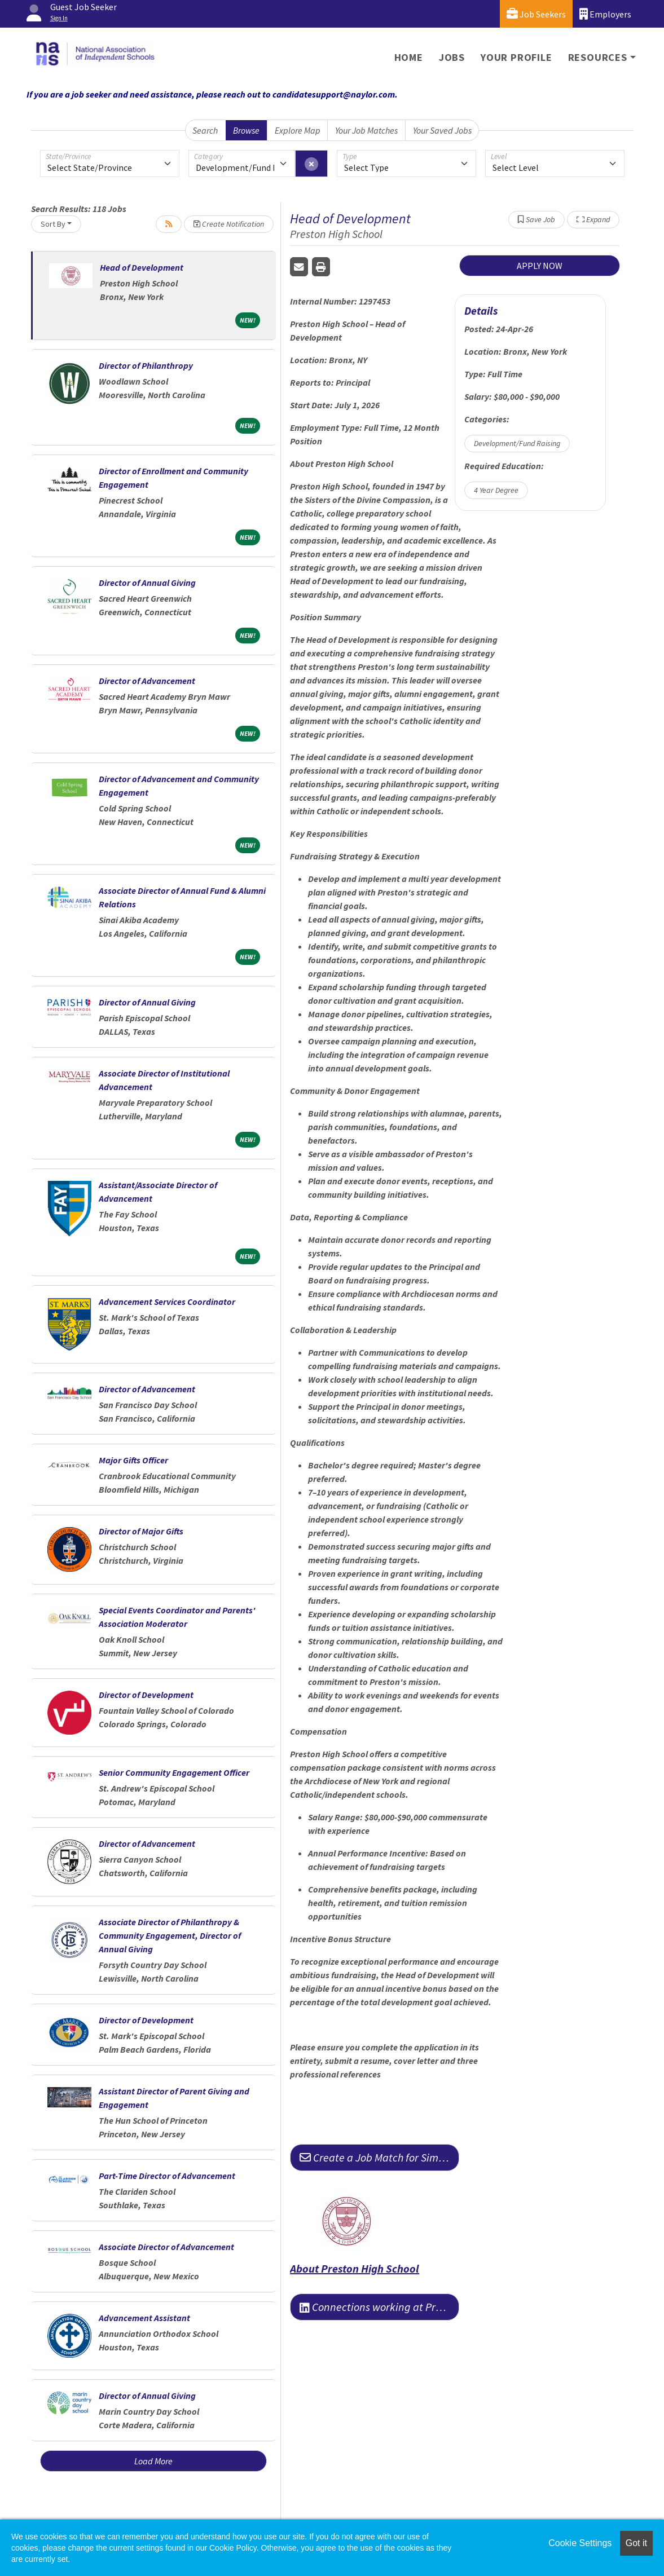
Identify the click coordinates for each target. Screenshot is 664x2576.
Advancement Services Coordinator (167, 1301)
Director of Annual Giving (147, 582)
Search (205, 130)
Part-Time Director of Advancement (167, 2175)
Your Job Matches (366, 130)
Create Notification (229, 224)
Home (408, 57)
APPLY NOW (539, 265)
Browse (246, 130)
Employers (605, 14)
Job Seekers (536, 14)
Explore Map (297, 130)
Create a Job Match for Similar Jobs (379, 2157)
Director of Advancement (147, 680)
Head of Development (141, 267)
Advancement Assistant (144, 2317)
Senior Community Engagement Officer (174, 1772)
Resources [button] (597, 57)
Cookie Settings (580, 2543)
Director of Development (146, 1694)
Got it (636, 2543)
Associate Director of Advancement (166, 2246)
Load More (153, 2461)
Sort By (53, 224)
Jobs (452, 57)
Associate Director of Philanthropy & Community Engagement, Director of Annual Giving (170, 1935)
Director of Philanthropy (146, 365)
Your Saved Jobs (442, 130)
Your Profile (516, 57)
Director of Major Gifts (141, 1531)
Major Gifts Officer (133, 1460)
